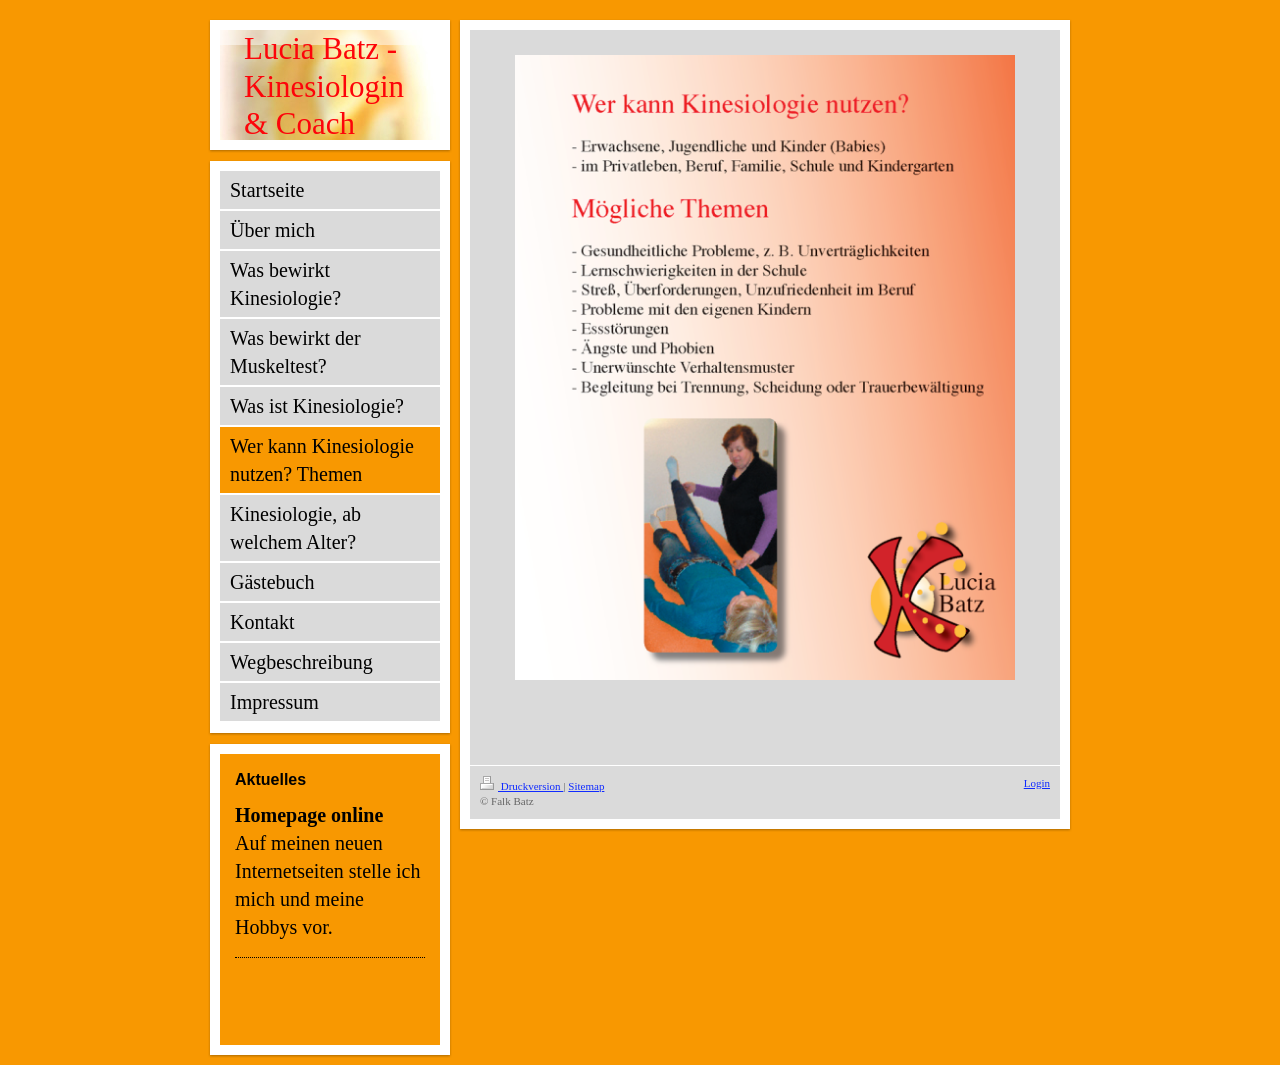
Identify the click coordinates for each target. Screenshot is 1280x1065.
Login (1037, 783)
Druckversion (521, 786)
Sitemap (586, 786)
